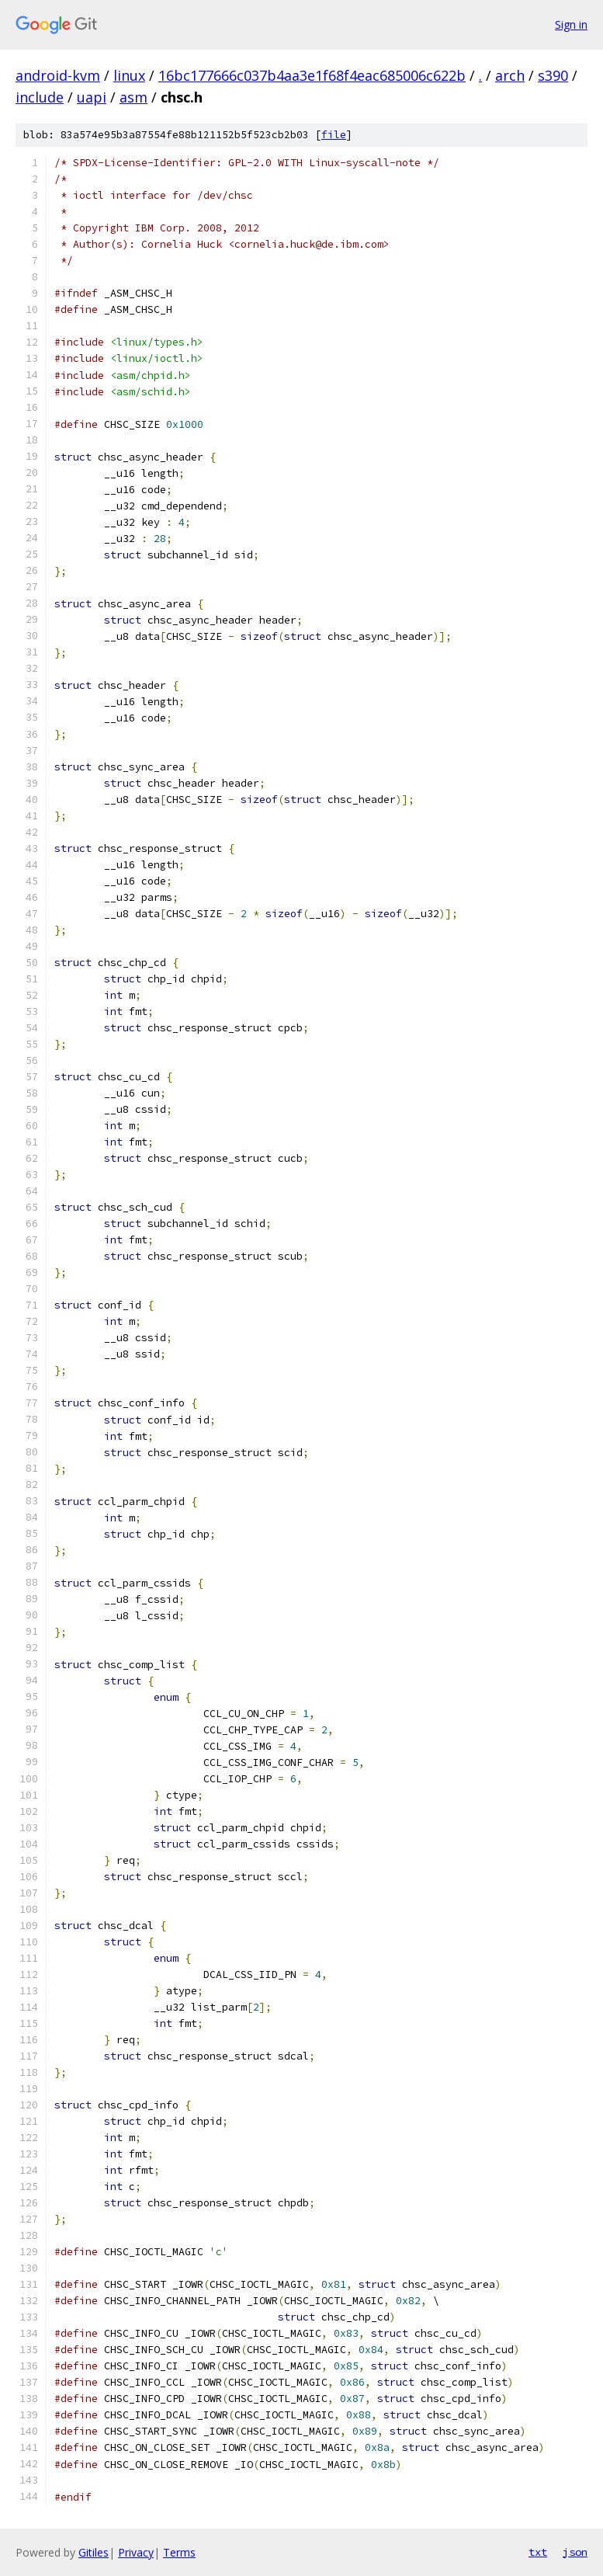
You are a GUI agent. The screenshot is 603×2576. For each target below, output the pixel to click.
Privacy (136, 2552)
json (575, 2552)
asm (133, 97)
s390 (553, 75)
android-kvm (58, 75)
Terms (179, 2552)
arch (510, 75)
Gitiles (93, 2552)
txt (537, 2552)
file (333, 134)
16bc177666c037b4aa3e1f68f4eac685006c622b (312, 75)
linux (129, 75)
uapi (91, 97)
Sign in (571, 24)
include (40, 97)
